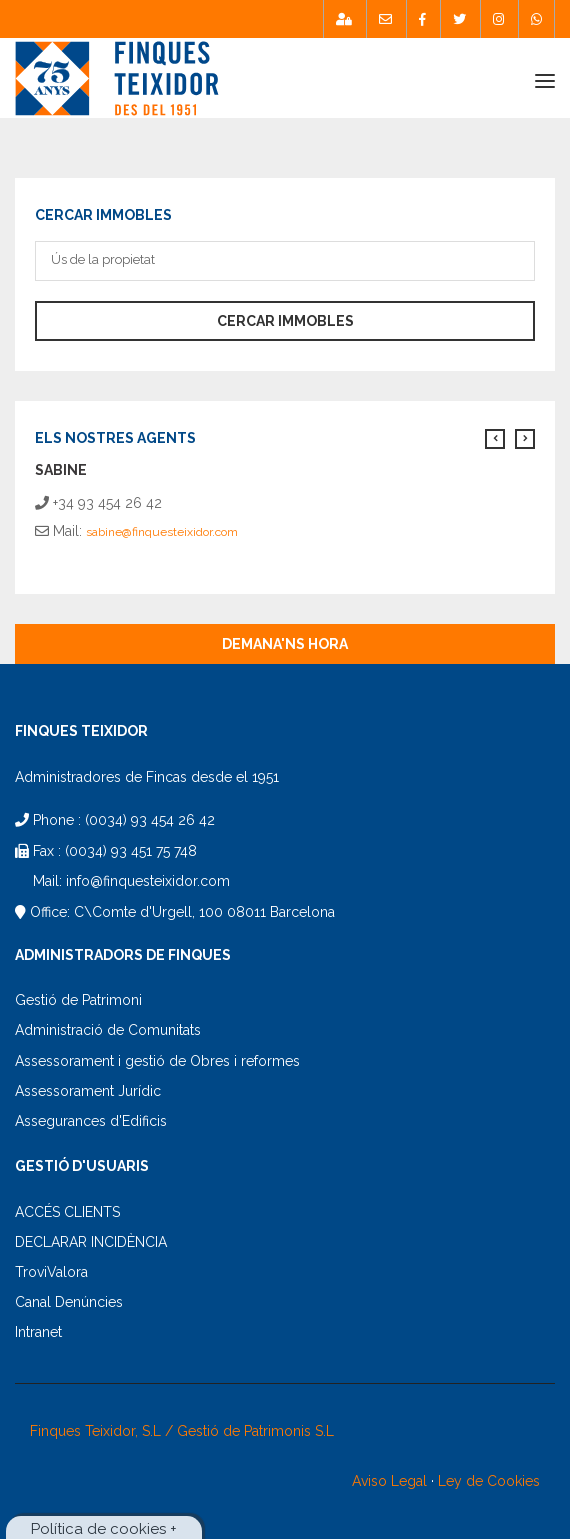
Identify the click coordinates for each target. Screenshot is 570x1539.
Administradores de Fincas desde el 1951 (147, 777)
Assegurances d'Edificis (91, 1121)
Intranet (38, 1332)
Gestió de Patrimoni (78, 1000)
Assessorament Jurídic (88, 1091)
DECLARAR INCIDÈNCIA (91, 1242)
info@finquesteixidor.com (148, 881)
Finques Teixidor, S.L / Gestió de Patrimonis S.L (182, 1431)
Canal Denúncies (69, 1302)
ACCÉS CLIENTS (67, 1212)
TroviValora (51, 1272)
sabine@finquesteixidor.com (162, 532)
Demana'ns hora (285, 644)
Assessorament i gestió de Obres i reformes (157, 1061)
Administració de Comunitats (108, 1030)
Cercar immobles (285, 321)
